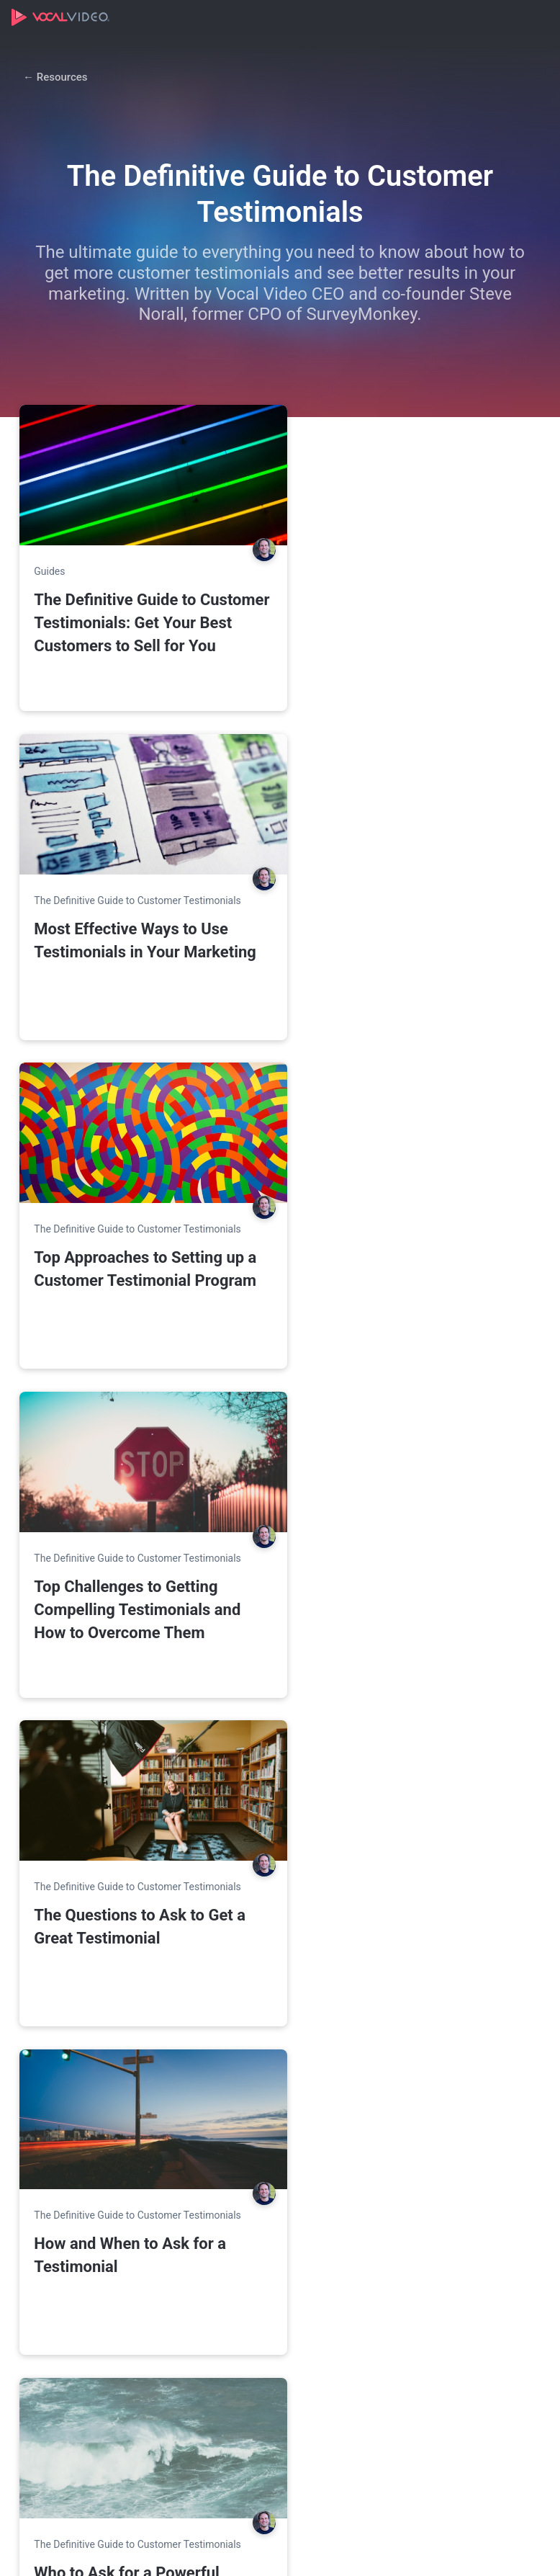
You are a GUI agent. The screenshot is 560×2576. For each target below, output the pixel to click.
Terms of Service (325, 2551)
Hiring (216, 2226)
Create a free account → (210, 2063)
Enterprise (47, 2200)
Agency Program (63, 2226)
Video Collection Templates (447, 2174)
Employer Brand (240, 2200)
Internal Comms (240, 2252)
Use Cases (227, 2149)
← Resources (55, 77)
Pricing (40, 2149)
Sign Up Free (109, 1852)
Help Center (409, 2252)
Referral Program (422, 2278)
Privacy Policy (254, 2551)
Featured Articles (64, 2326)
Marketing (226, 2174)
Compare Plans (59, 2174)
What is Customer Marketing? (94, 2473)
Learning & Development (261, 2278)
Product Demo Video (430, 2200)
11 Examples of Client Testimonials (75, 2440)
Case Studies (412, 2226)
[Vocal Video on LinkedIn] (528, 2550)
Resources (406, 2149)
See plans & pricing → (195, 1887)
